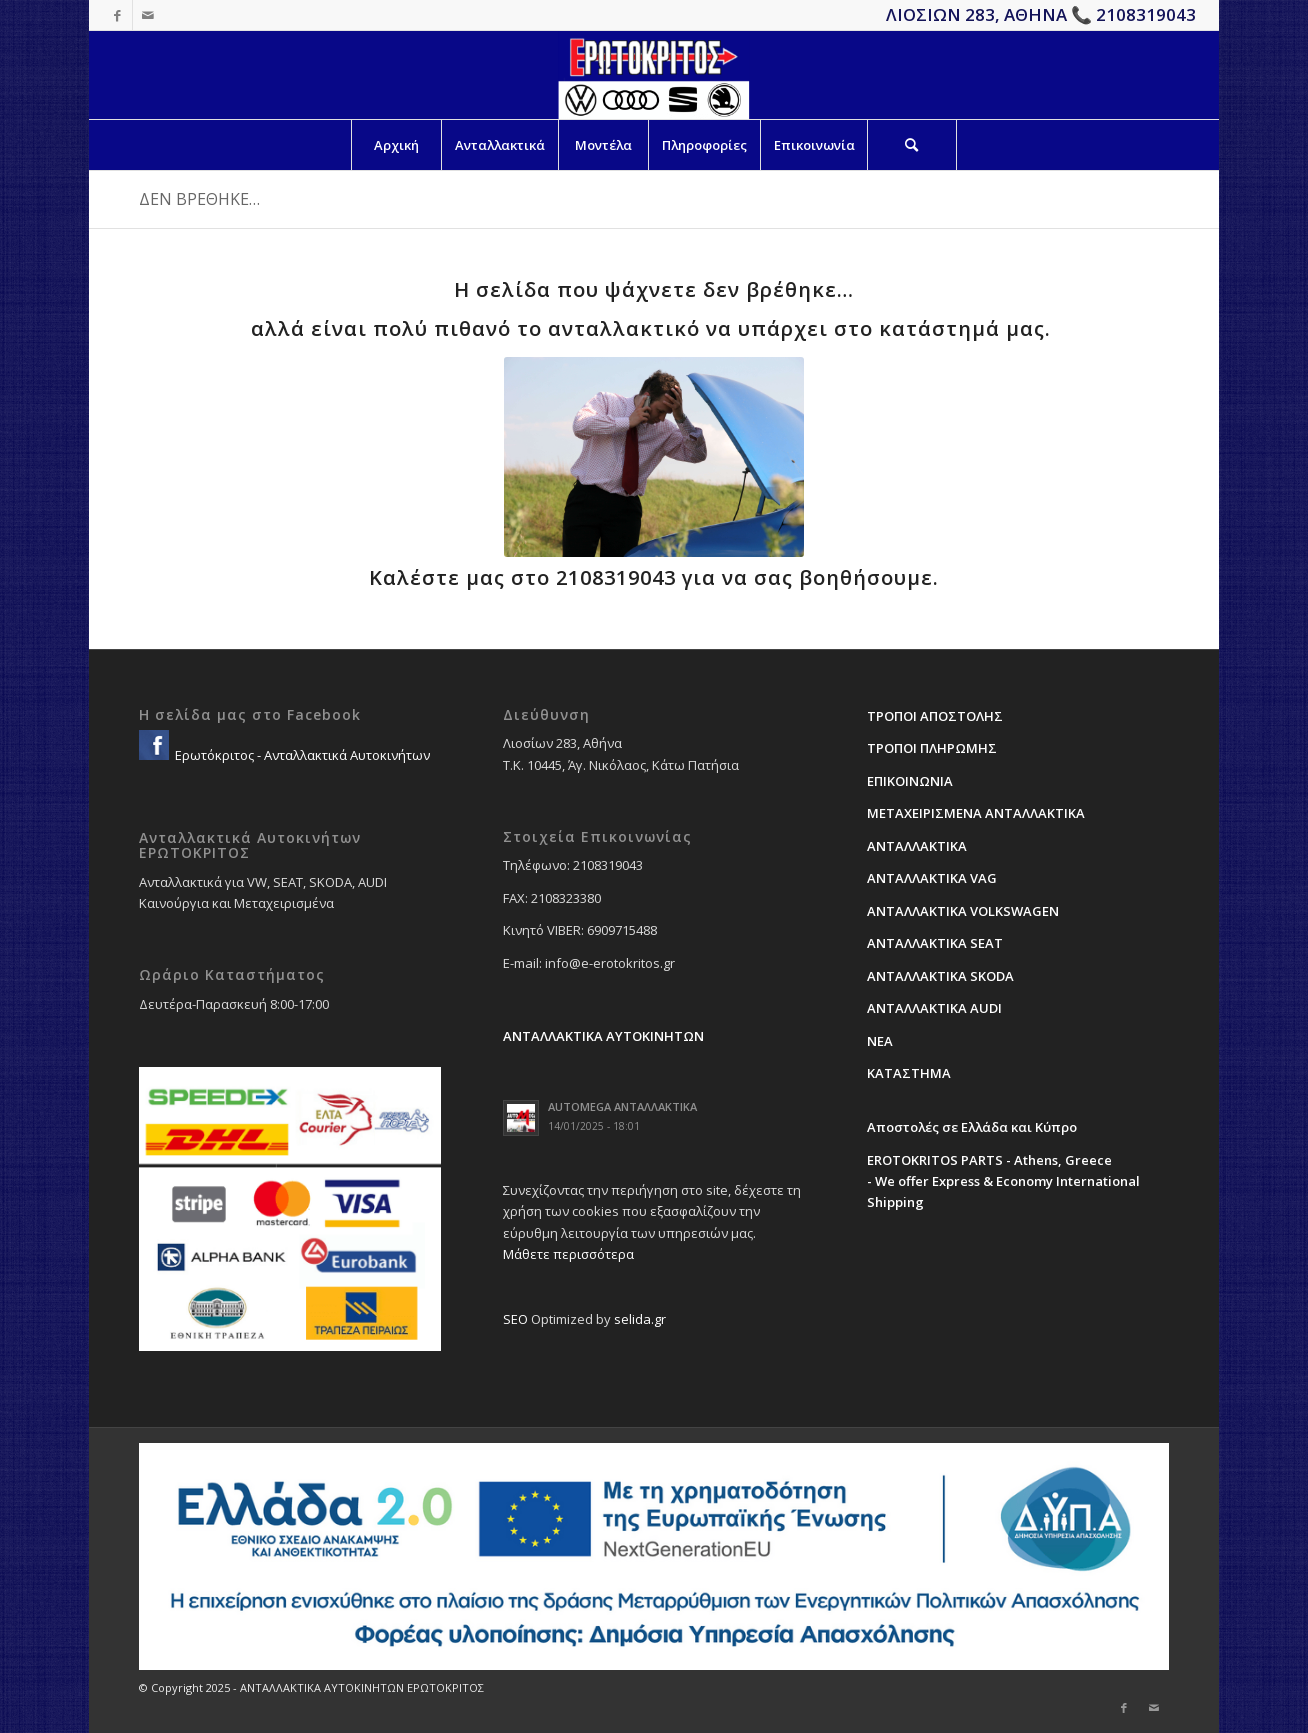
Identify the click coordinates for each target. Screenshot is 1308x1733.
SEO (515, 1319)
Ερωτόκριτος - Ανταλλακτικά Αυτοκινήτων (301, 755)
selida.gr (640, 1319)
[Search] (912, 145)
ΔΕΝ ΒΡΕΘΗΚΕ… (199, 199)
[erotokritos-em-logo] (653, 75)
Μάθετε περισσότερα (568, 1254)
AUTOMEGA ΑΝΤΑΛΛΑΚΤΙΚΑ (622, 1106)
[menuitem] (396, 145)
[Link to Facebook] (117, 15)
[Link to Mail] (148, 15)
